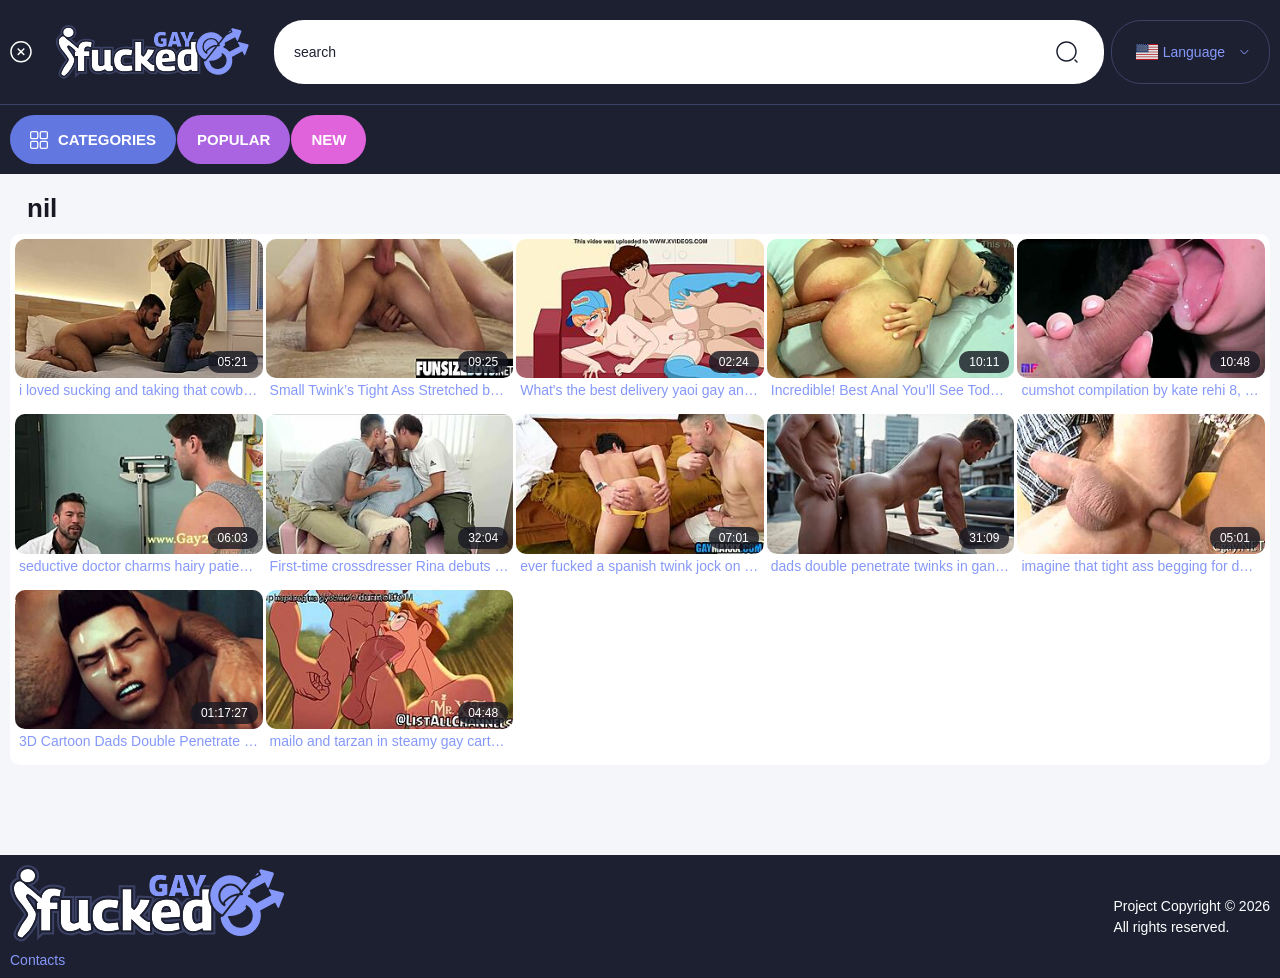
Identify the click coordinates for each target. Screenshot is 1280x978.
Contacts (37, 960)
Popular (233, 139)
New (328, 139)
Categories (93, 140)
